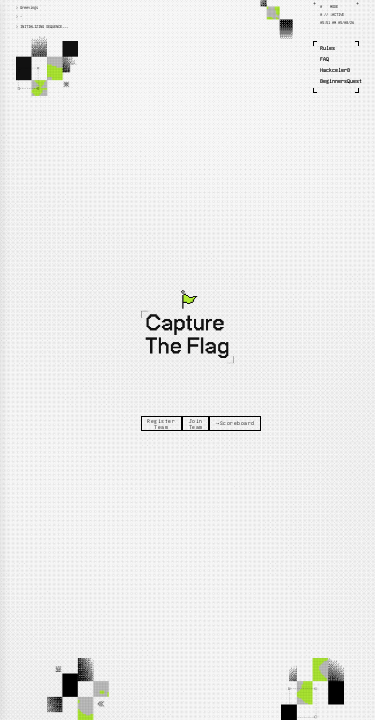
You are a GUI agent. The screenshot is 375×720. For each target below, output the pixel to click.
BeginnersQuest (341, 81)
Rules (327, 48)
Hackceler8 (335, 70)
